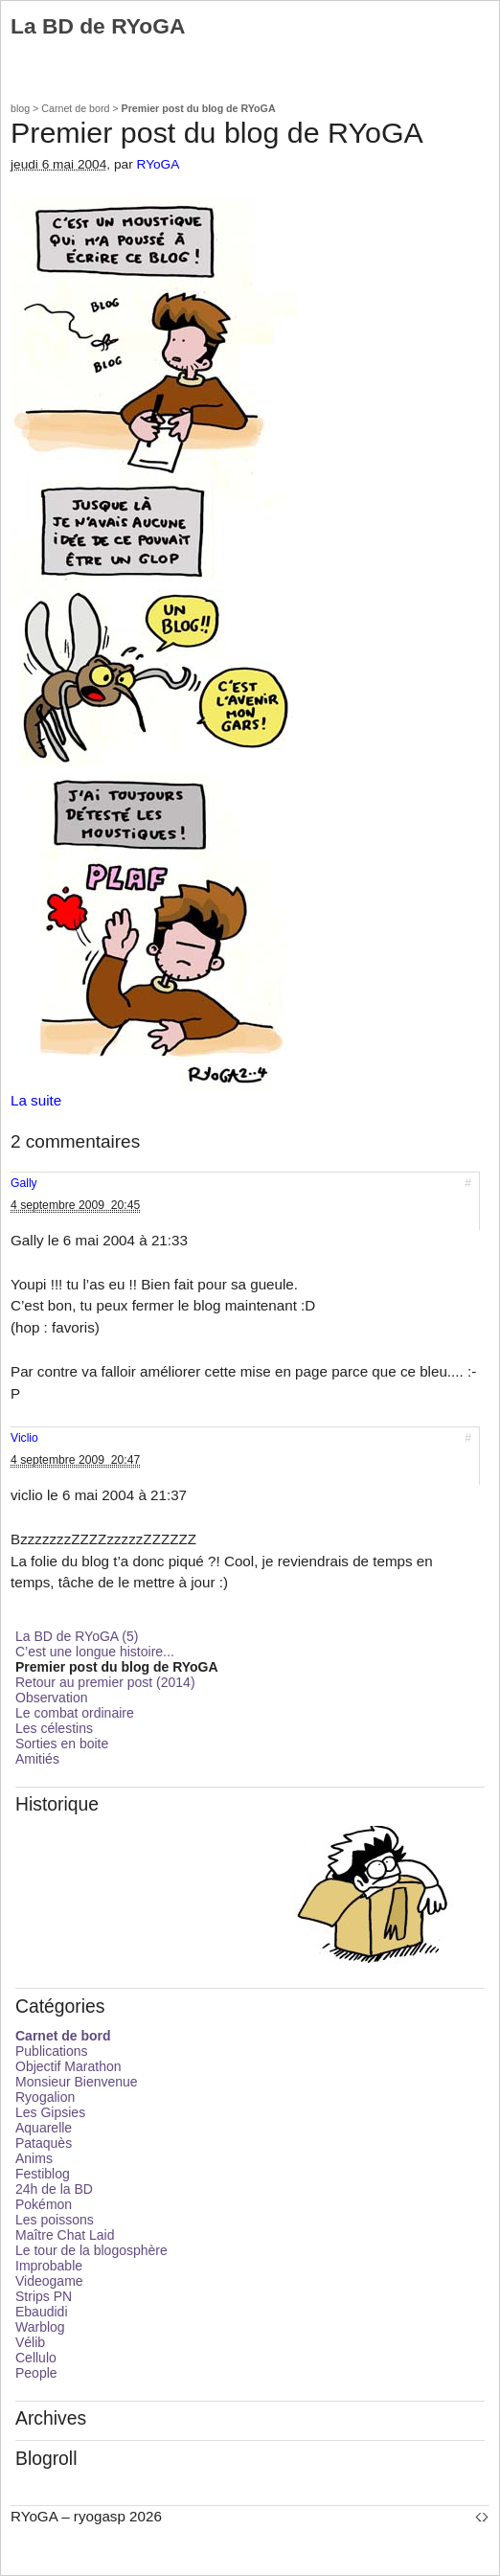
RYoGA (158, 164)
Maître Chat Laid (65, 2235)
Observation (51, 1697)
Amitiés (37, 1759)
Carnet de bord (75, 108)
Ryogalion (45, 2097)
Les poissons (54, 2219)
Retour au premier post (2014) (105, 1682)
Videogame (49, 2281)
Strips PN (43, 2296)
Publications (51, 2051)
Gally (24, 1183)
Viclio (24, 1438)
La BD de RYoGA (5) (76, 1636)
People (36, 2373)
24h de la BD (54, 2189)
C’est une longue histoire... (94, 1651)
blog (20, 108)
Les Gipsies (50, 2112)
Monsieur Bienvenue (76, 2081)
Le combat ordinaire (74, 1713)
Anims (34, 2158)
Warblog (40, 2327)
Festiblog (42, 2173)
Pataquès (43, 2143)
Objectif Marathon (68, 2066)
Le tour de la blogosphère (91, 2250)
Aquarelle (43, 2127)
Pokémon (43, 2204)
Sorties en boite (61, 1743)
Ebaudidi (41, 2311)
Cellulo (36, 2357)
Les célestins (54, 1728)
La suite (36, 1100)
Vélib (30, 2342)
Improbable (48, 2265)
